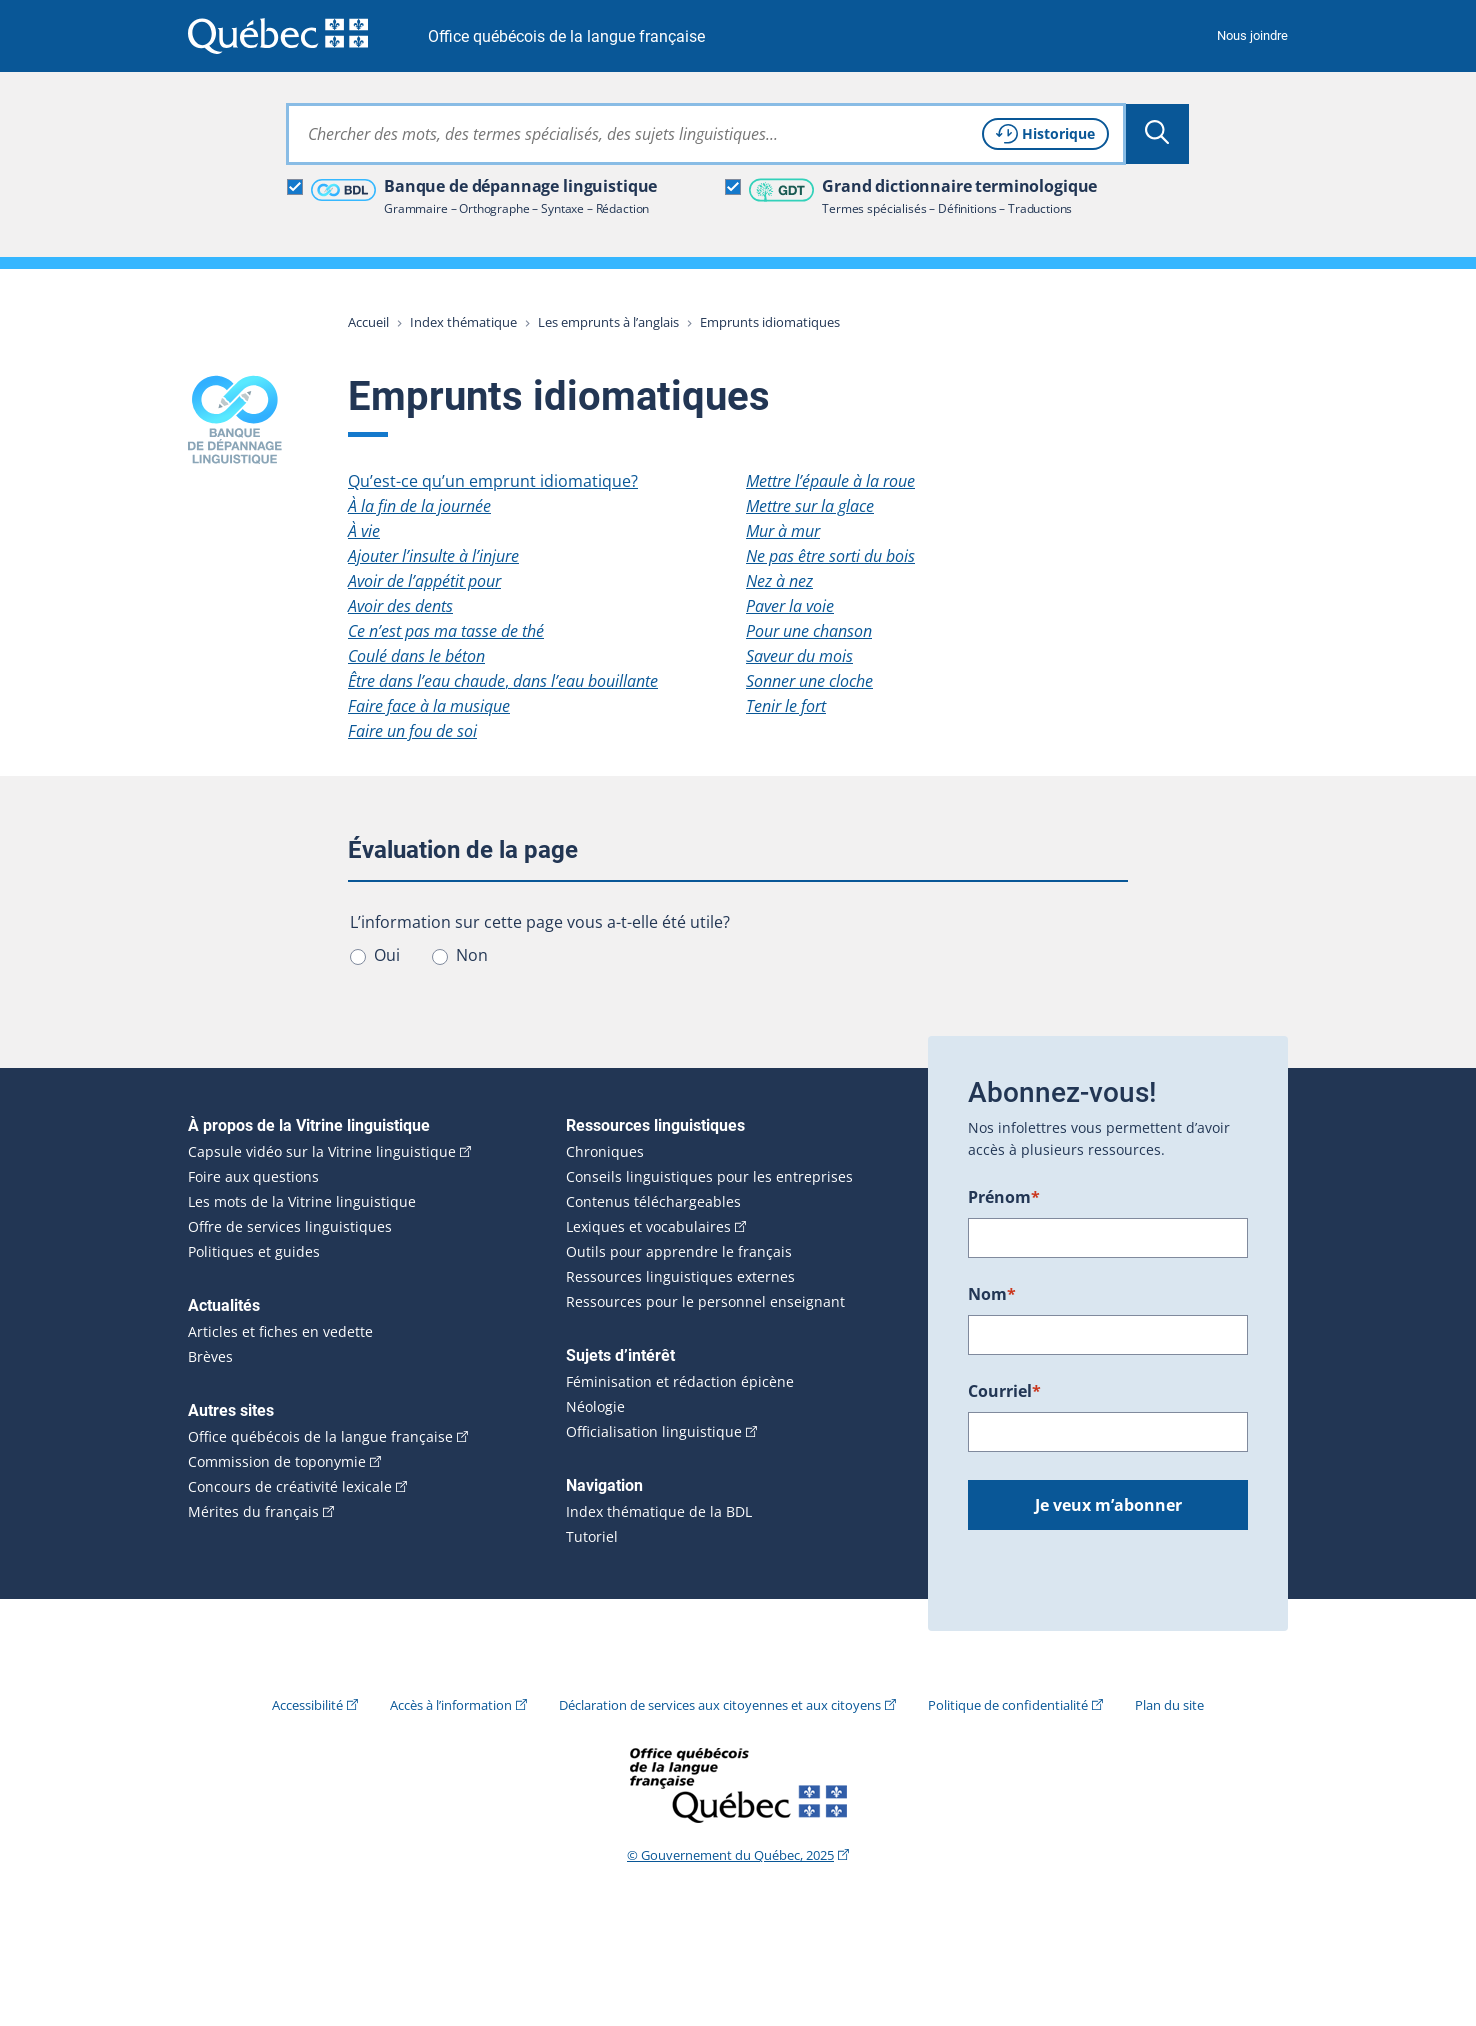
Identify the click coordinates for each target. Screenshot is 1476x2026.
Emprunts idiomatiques (770, 322)
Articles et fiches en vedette (280, 1332)
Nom (992, 1294)
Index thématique (463, 322)
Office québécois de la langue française (566, 36)
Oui (387, 955)
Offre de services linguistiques (290, 1227)
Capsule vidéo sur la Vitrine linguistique (322, 1152)
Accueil (368, 322)
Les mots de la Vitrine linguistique (302, 1202)
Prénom (1004, 1197)
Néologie (595, 1407)
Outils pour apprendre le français (679, 1252)
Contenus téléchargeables (653, 1202)
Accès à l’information (451, 1705)
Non (472, 955)
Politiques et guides (254, 1252)
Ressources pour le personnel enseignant (705, 1302)
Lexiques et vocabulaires (648, 1227)
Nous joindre (1252, 35)
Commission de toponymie (277, 1462)
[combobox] (706, 134)
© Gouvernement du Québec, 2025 (730, 1855)
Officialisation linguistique (654, 1432)
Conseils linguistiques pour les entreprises (709, 1177)
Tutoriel (592, 1537)
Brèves (210, 1357)
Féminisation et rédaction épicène (680, 1382)
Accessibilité (307, 1705)
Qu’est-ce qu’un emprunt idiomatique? (493, 481)
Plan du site (1169, 1705)
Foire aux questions (253, 1177)
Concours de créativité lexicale (290, 1487)
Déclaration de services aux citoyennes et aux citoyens (720, 1705)
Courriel (1004, 1391)
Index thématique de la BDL (659, 1512)
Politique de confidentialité (1008, 1705)
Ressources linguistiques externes (680, 1277)
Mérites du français (253, 1512)
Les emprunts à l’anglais (608, 322)
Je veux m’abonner (1108, 1505)
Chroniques (605, 1152)
